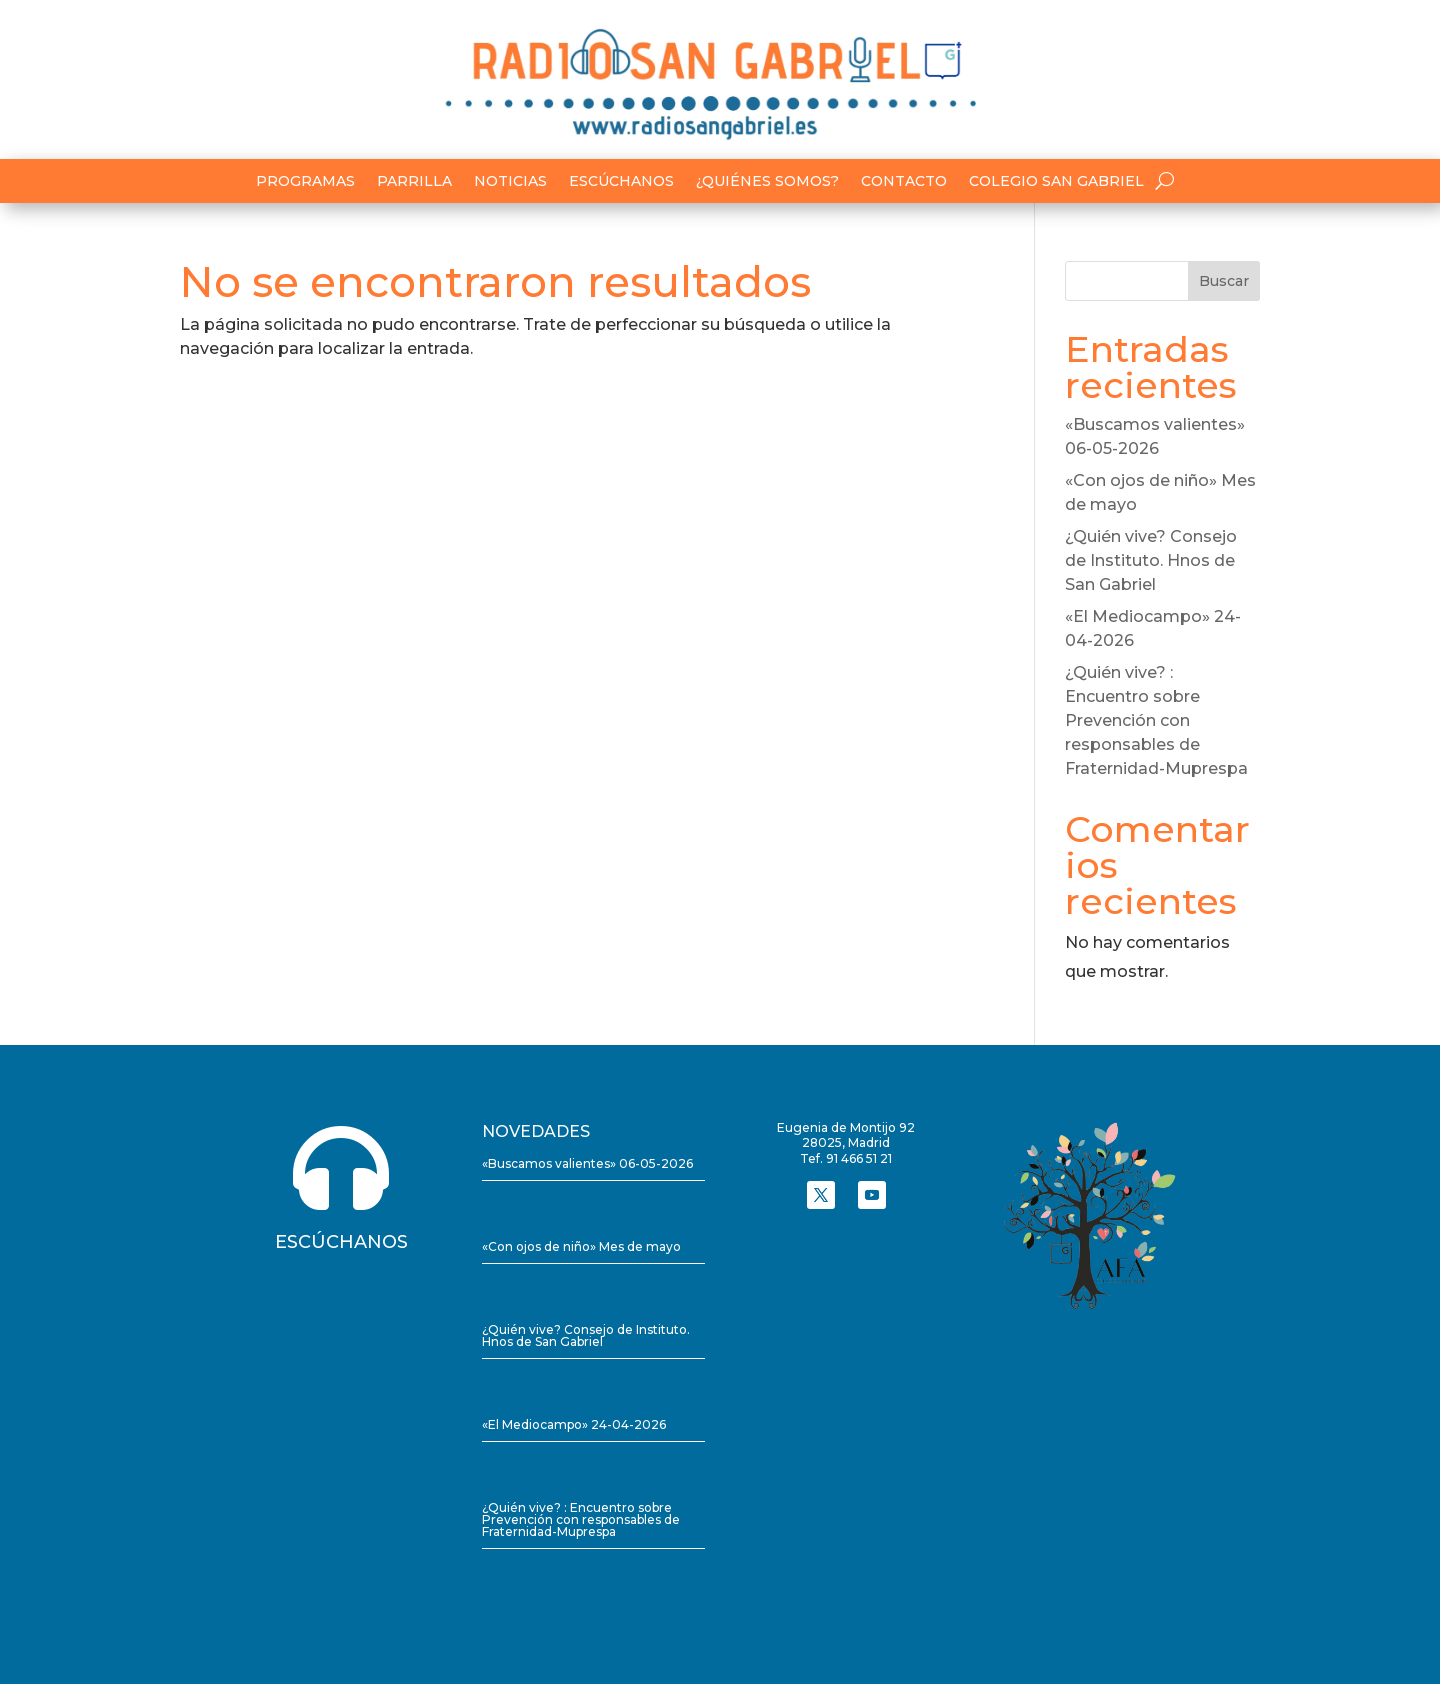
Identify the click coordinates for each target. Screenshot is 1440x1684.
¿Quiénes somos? (767, 182)
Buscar (1224, 281)
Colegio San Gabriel (1056, 182)
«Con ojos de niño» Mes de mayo (581, 1246)
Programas (305, 182)
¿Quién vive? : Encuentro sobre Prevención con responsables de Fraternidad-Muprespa (1156, 720)
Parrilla (414, 182)
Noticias (510, 182)
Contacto (904, 182)
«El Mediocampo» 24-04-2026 (574, 1424)
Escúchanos (621, 182)
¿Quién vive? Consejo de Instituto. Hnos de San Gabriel (1151, 560)
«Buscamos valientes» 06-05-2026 (587, 1163)
